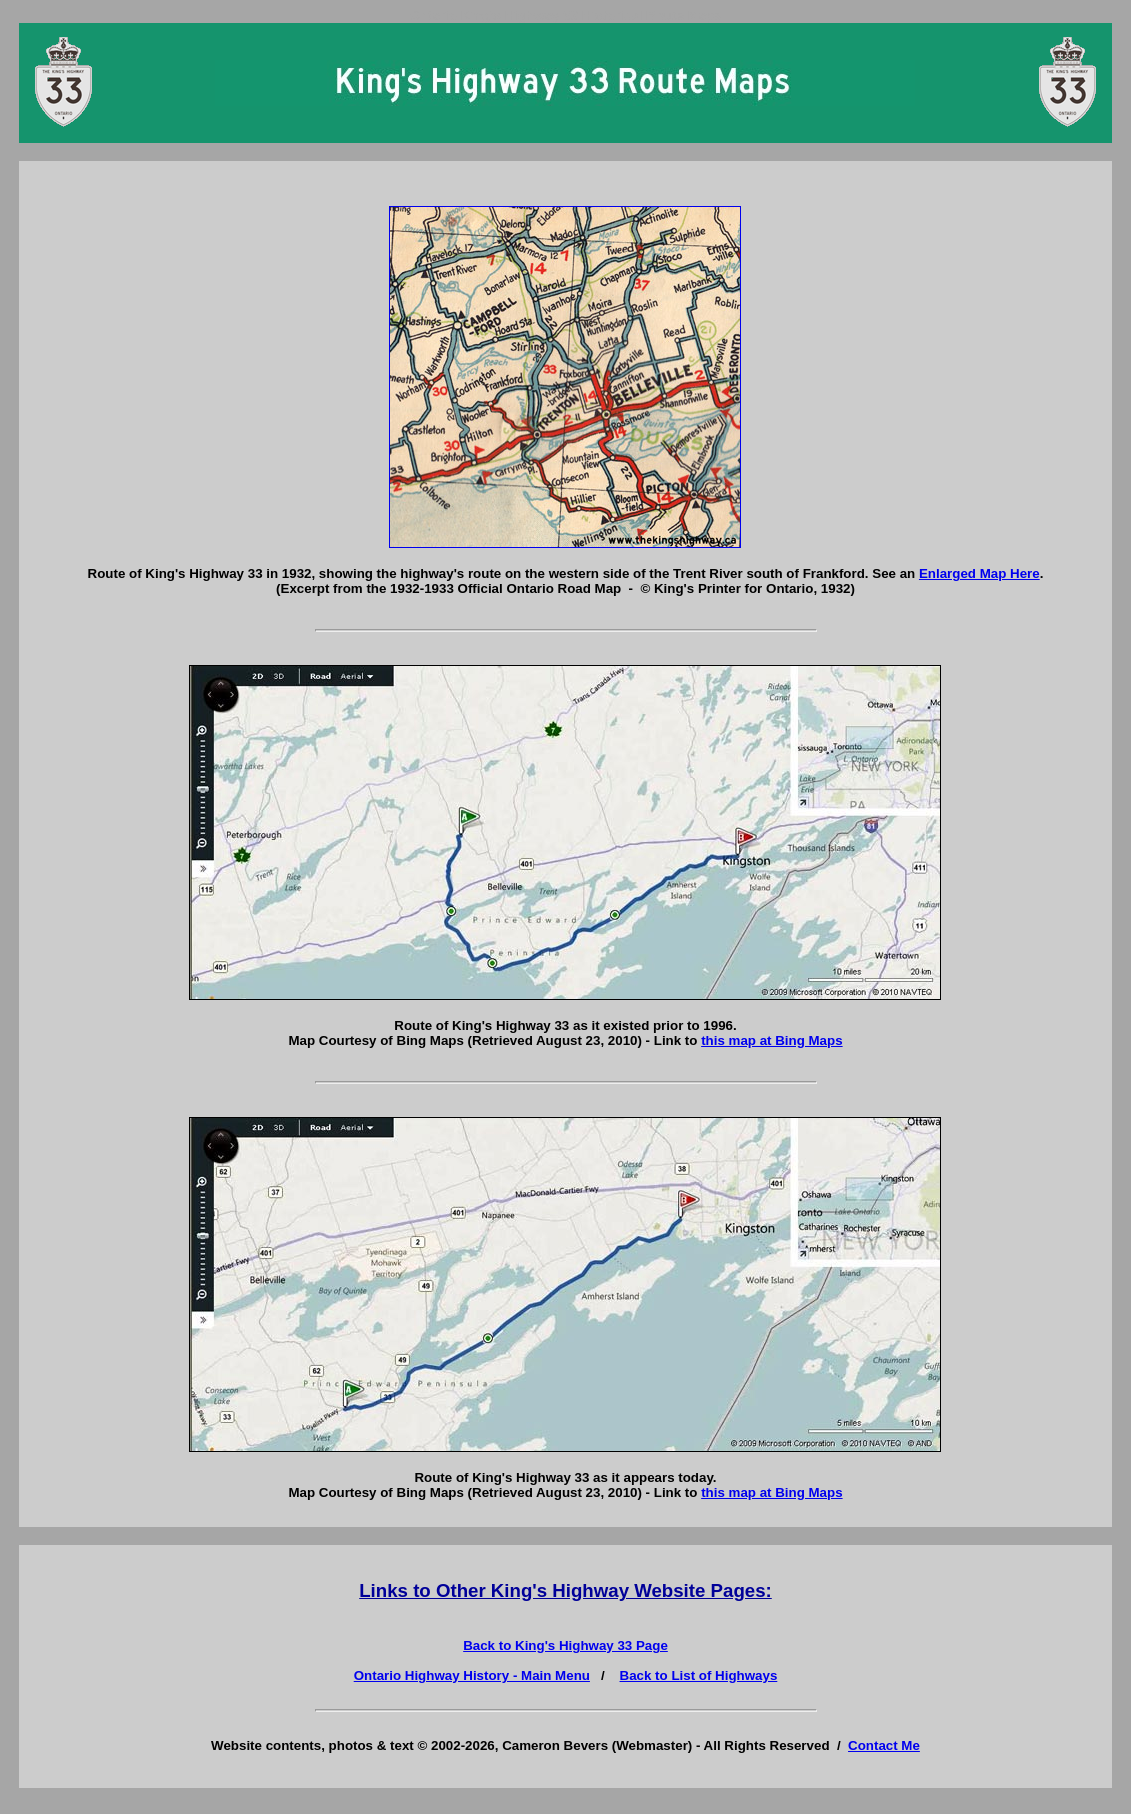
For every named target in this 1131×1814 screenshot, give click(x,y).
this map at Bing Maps (771, 1040)
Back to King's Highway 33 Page (565, 1645)
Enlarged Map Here (979, 573)
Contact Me (884, 1745)
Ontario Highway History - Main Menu (472, 1675)
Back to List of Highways (699, 1675)
